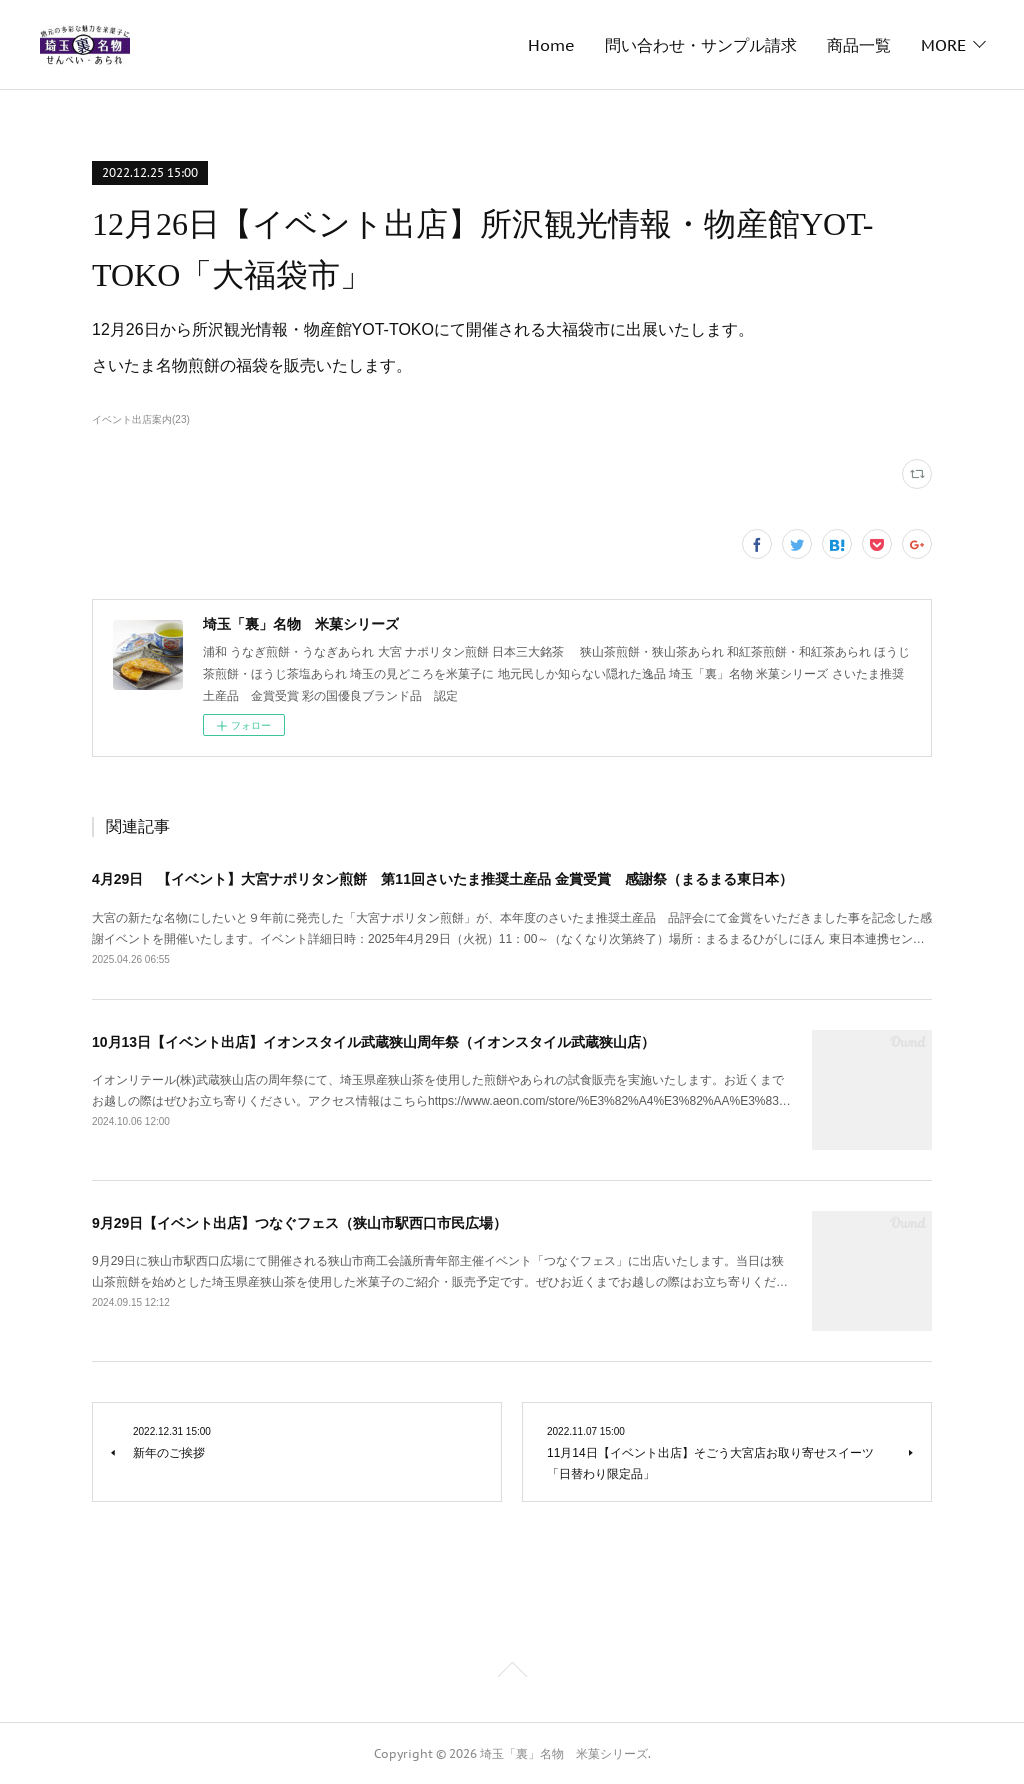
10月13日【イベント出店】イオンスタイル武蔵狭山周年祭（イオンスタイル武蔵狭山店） (373, 1042)
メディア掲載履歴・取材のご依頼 (771, 45)
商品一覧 (589, 45)
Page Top (512, 1673)
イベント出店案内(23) (141, 419)
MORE (943, 45)
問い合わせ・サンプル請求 (431, 45)
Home (281, 45)
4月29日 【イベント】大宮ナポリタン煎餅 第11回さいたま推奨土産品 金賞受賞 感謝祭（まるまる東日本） (442, 879)
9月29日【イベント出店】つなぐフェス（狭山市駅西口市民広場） (299, 1223)
